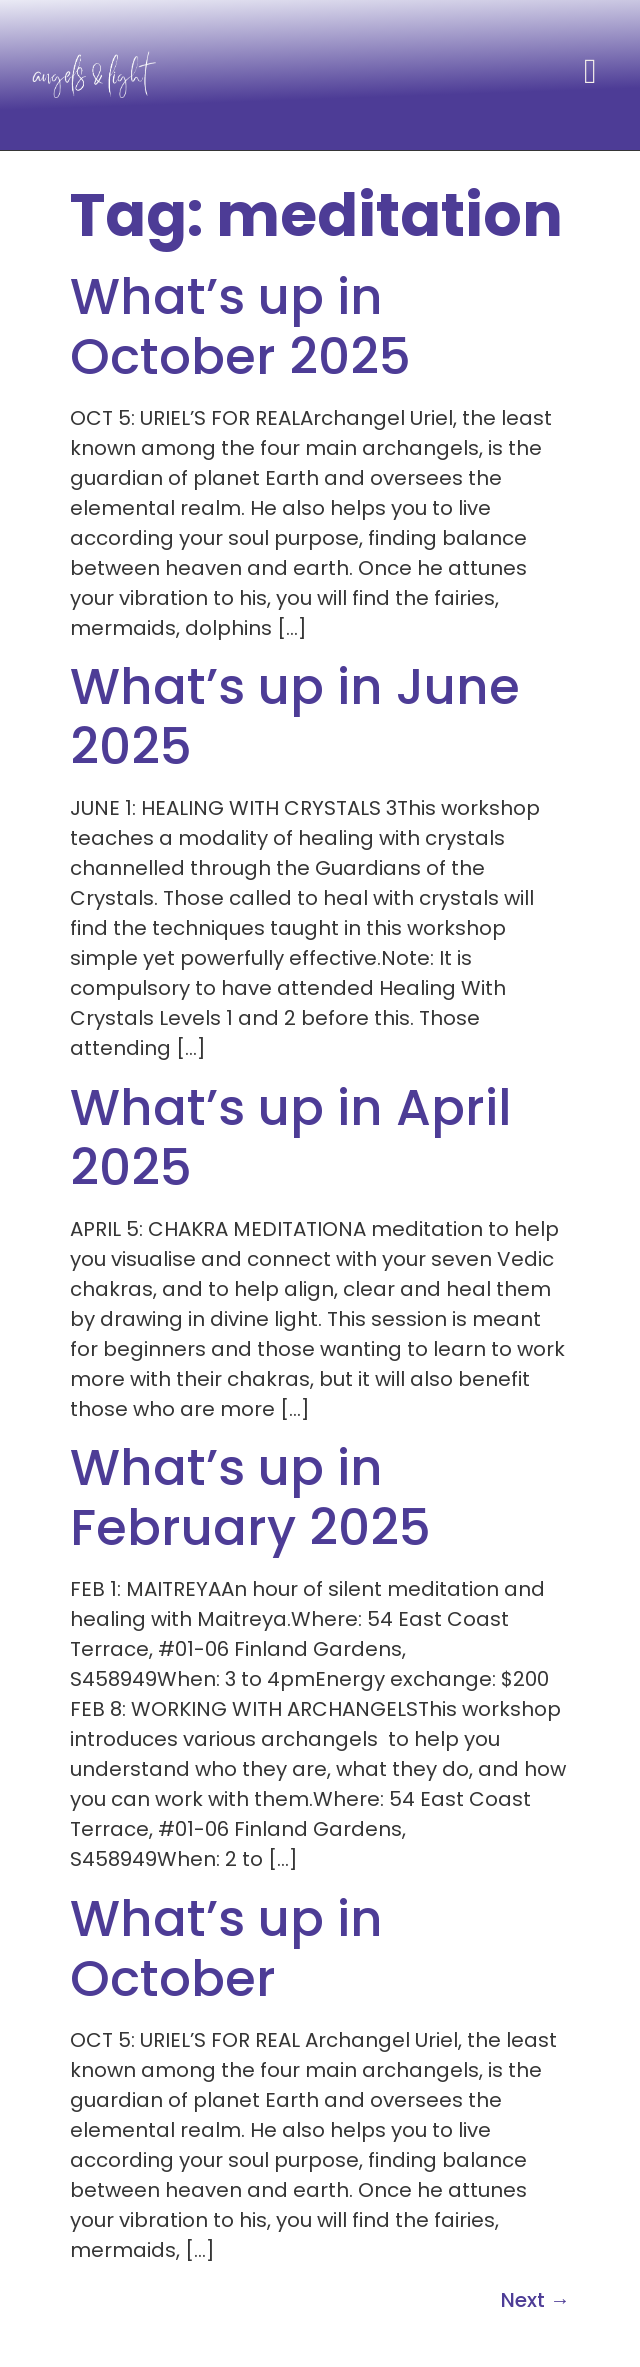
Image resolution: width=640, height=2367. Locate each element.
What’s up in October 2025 (240, 327)
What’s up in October (226, 1949)
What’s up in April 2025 (291, 1138)
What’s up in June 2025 (295, 717)
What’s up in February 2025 (250, 1498)
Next (535, 2300)
